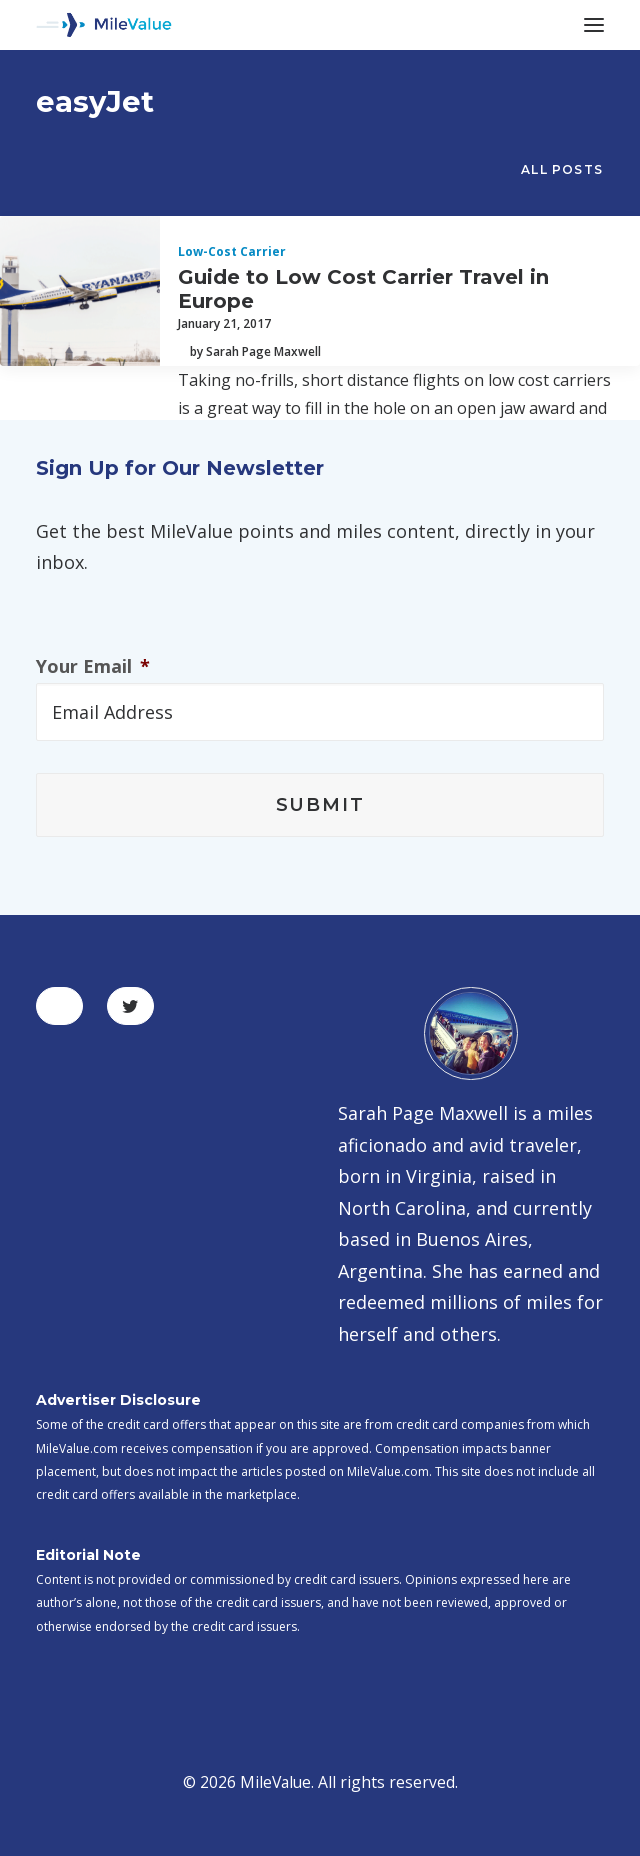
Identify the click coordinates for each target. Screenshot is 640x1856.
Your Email (93, 666)
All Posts (562, 169)
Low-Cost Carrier (232, 251)
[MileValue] (104, 25)
